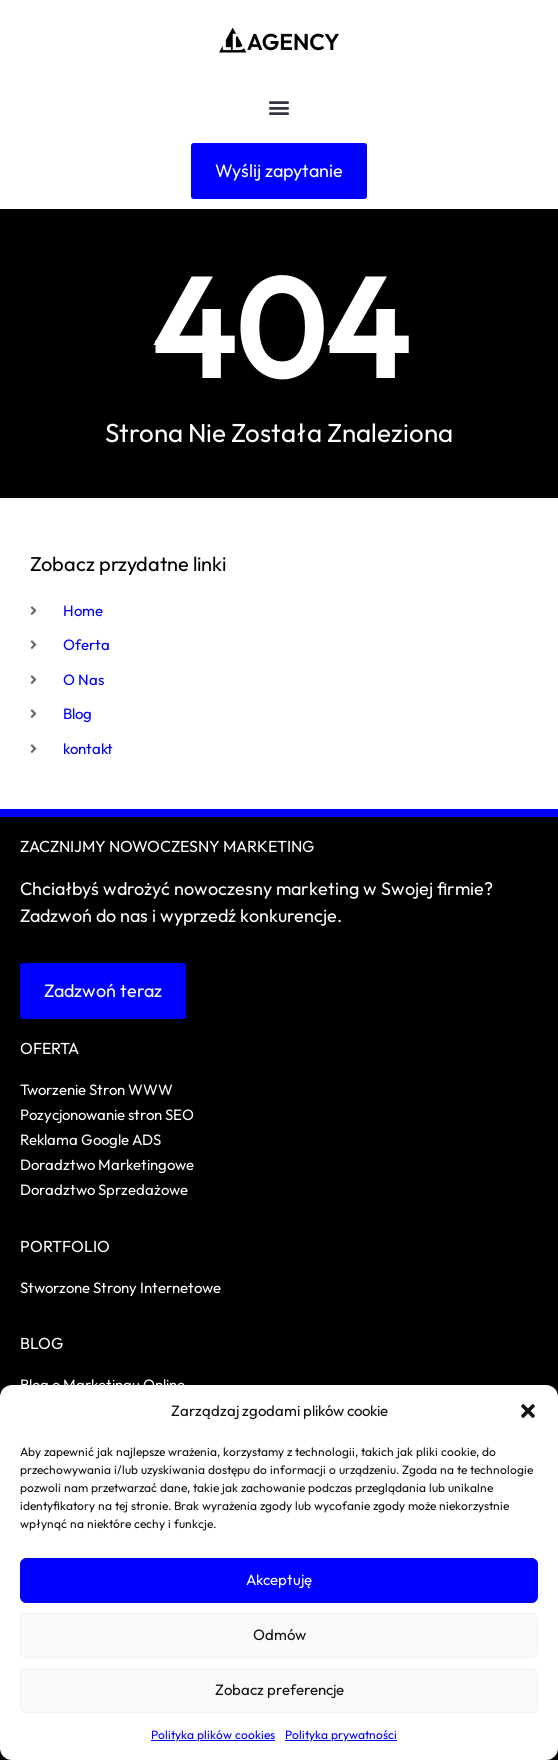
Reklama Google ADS (90, 1139)
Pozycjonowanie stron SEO (107, 1114)
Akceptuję (279, 1579)
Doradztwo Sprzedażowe (105, 1189)
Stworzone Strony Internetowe (120, 1287)
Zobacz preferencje (279, 1689)
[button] (528, 1411)
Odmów (279, 1634)
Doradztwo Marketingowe (107, 1164)
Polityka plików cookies (213, 1734)
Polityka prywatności (341, 1734)
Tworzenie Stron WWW (96, 1089)
